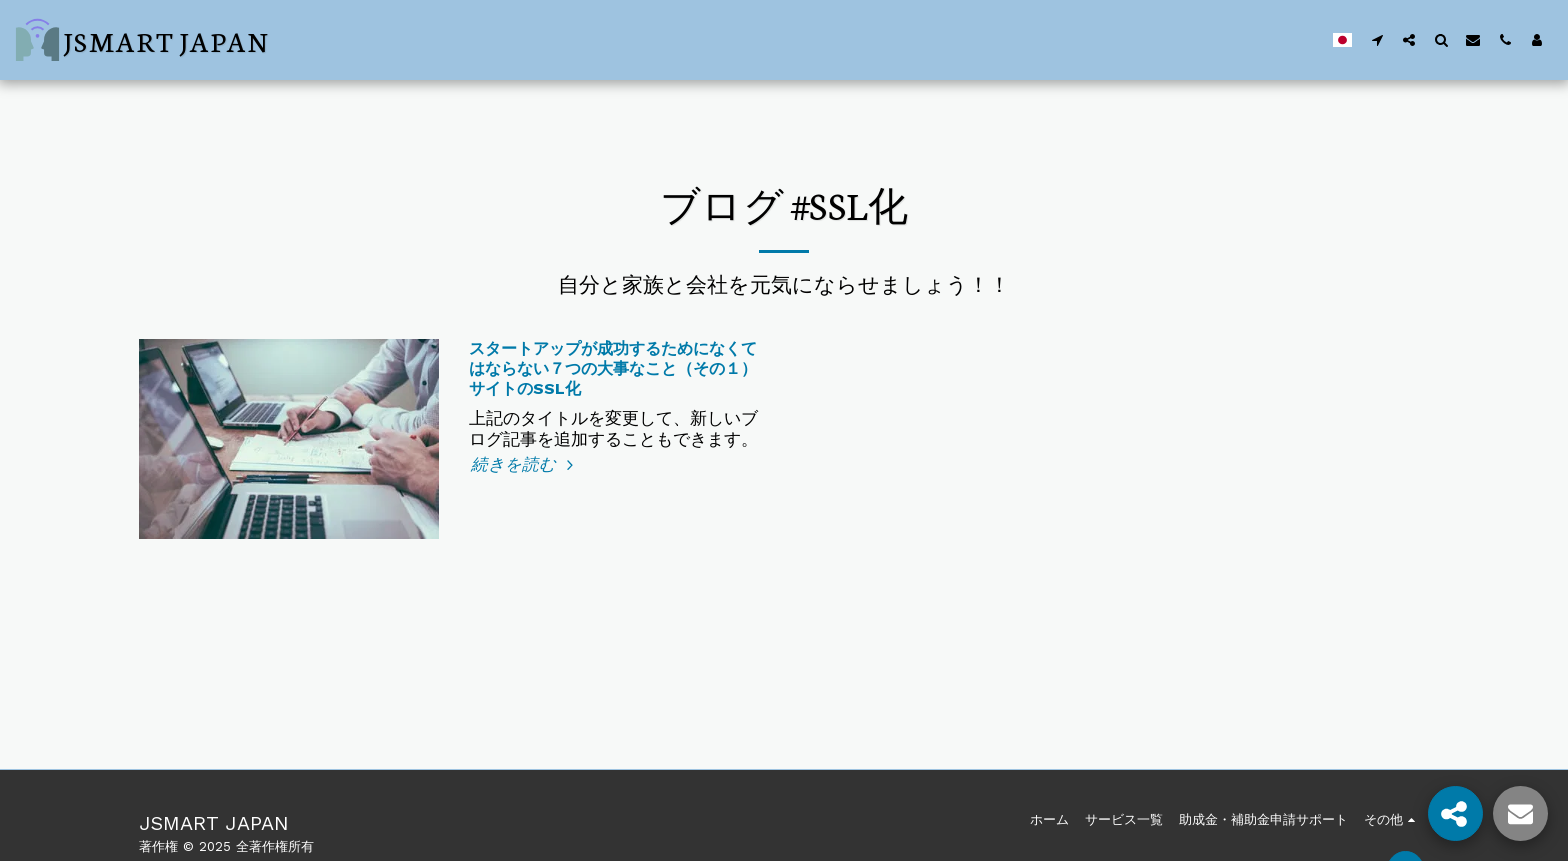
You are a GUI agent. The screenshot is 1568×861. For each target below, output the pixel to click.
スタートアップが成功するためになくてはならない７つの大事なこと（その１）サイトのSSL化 (613, 368)
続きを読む (525, 464)
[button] (1377, 39)
